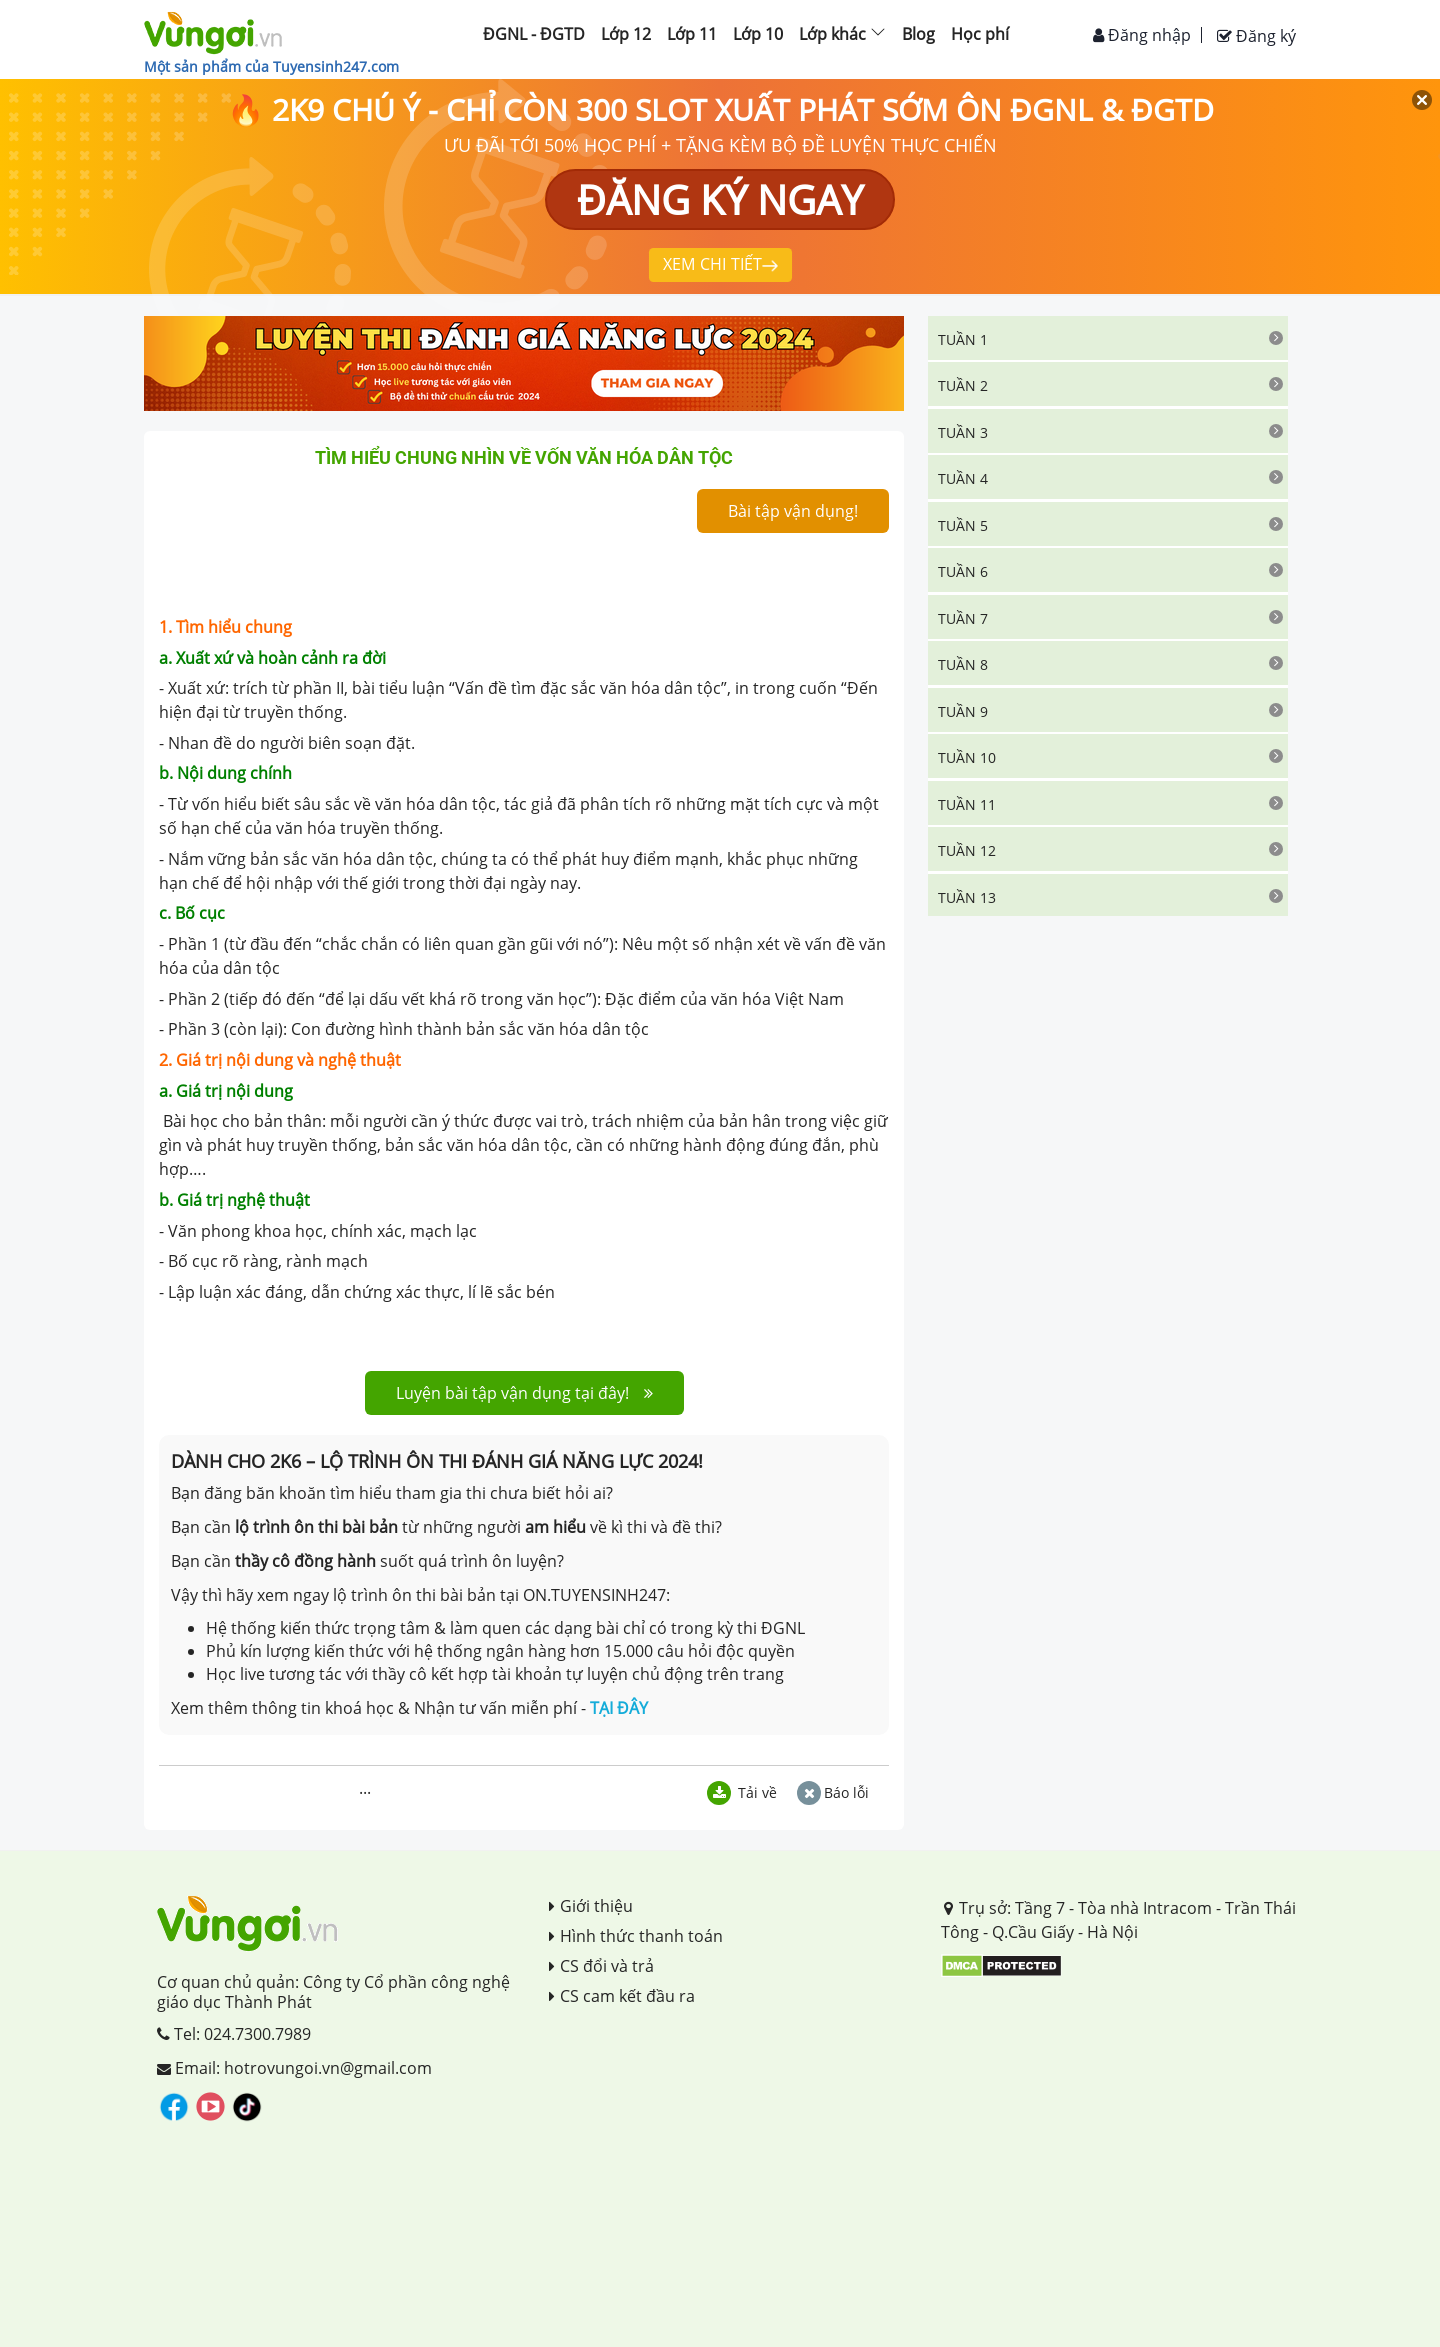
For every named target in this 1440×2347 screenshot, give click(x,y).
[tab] (1108, 338)
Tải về (742, 1792)
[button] (1108, 338)
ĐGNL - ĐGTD (534, 34)
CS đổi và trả (601, 1966)
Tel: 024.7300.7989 (234, 2034)
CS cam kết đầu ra (622, 1996)
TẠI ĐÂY (619, 1708)
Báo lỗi (833, 1792)
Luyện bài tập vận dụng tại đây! (524, 1393)
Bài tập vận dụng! (793, 511)
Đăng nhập (1142, 35)
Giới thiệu (591, 1906)
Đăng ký (1256, 36)
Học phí (980, 34)
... (365, 1788)
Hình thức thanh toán (636, 1936)
